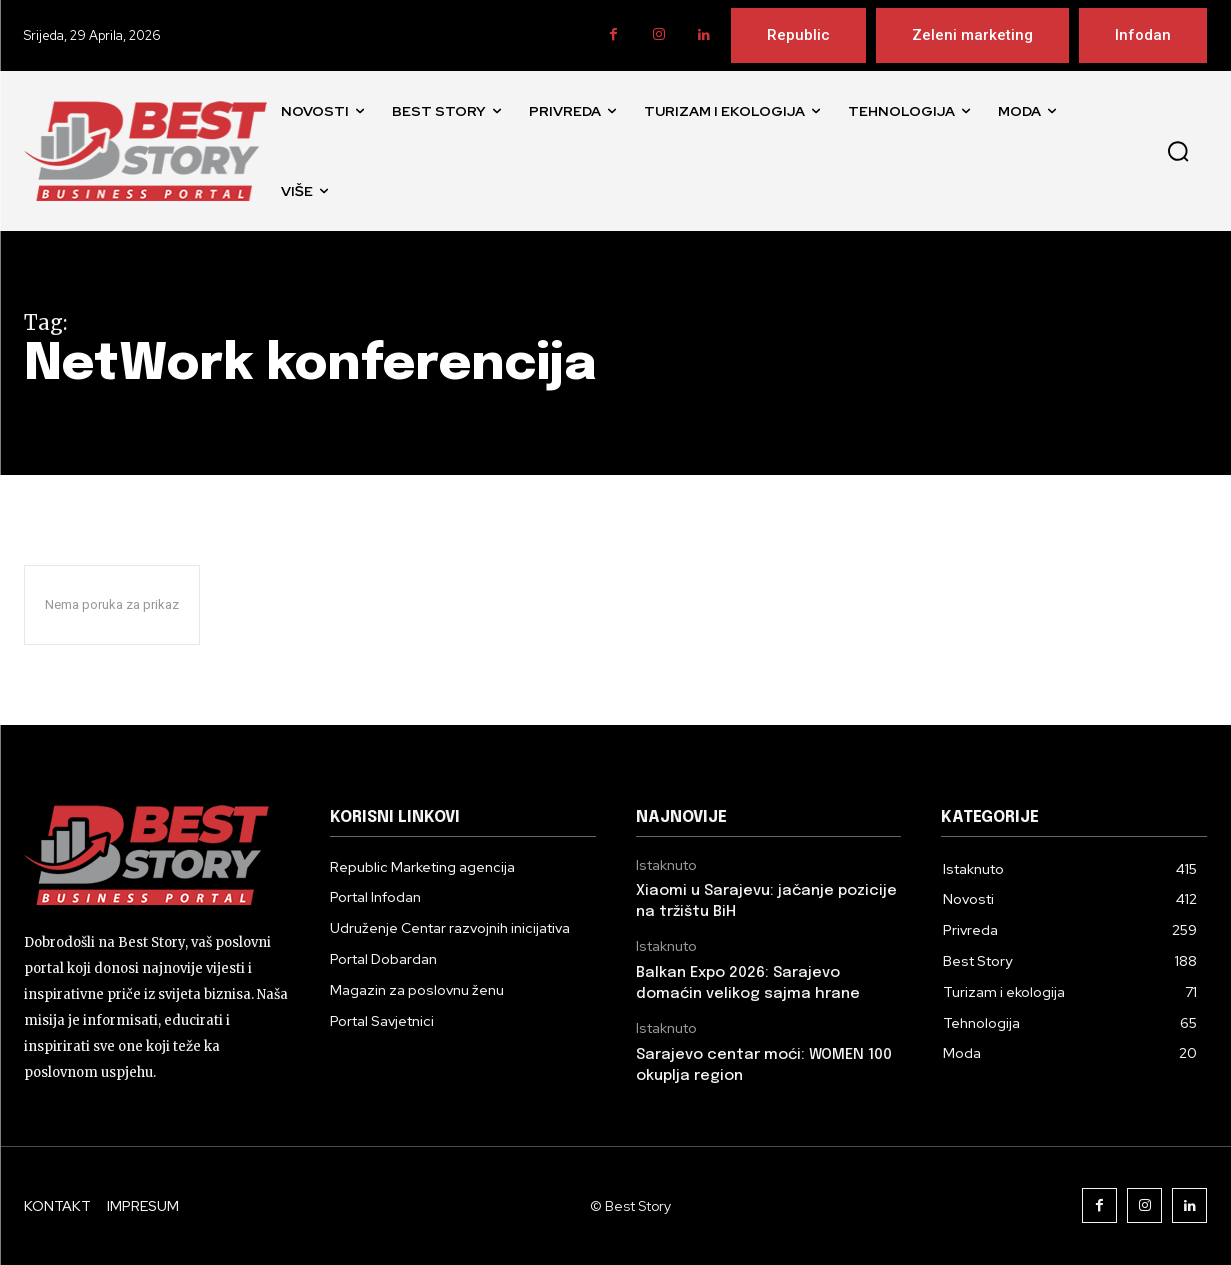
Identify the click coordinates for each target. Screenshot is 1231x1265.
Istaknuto (666, 865)
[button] (1178, 151)
